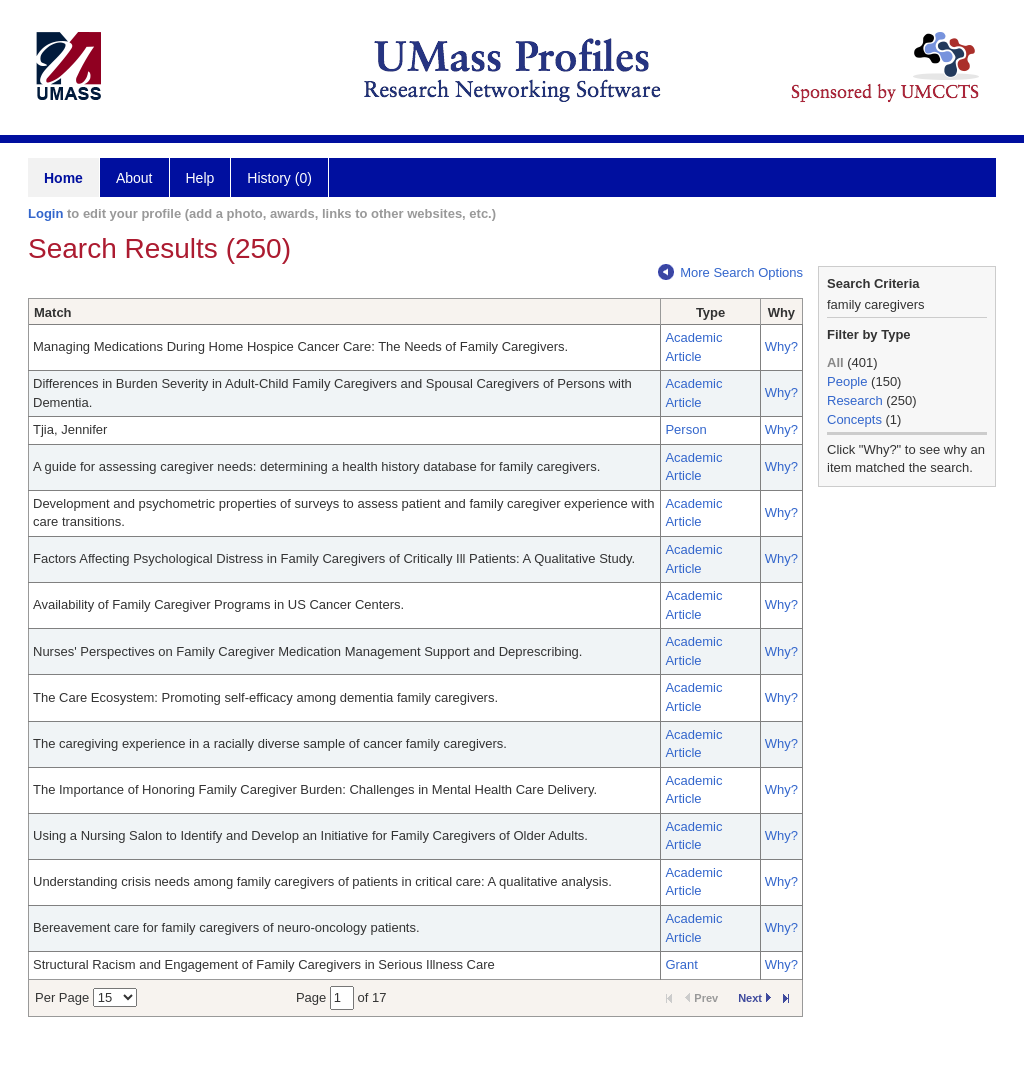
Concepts (854, 419)
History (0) (279, 178)
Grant (681, 964)
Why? (781, 346)
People (847, 381)
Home (63, 178)
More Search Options (730, 272)
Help (200, 178)
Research (855, 400)
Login (45, 213)
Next (754, 998)
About (134, 178)
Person (685, 429)
